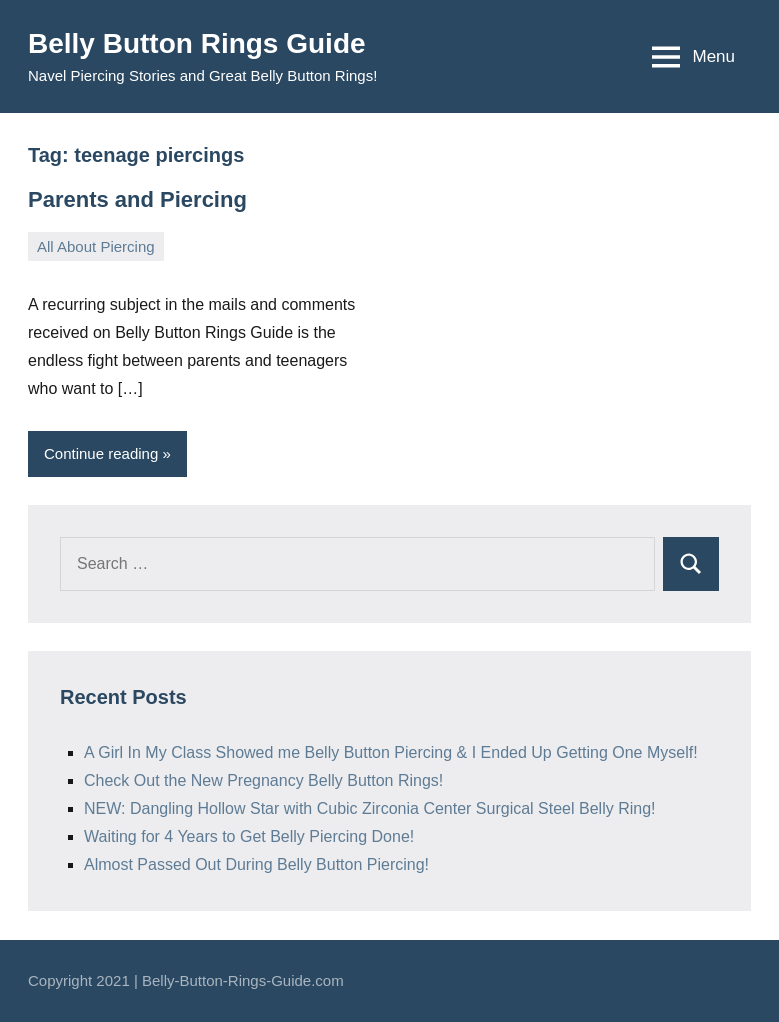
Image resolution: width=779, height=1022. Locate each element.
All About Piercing (96, 246)
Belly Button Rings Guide (197, 43)
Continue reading (101, 453)
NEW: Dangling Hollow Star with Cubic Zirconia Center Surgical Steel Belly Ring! (370, 808)
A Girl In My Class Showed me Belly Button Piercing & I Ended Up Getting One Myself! (391, 752)
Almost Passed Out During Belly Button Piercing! (256, 864)
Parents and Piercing (137, 199)
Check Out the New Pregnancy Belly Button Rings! (263, 780)
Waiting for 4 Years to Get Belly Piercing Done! (249, 836)
